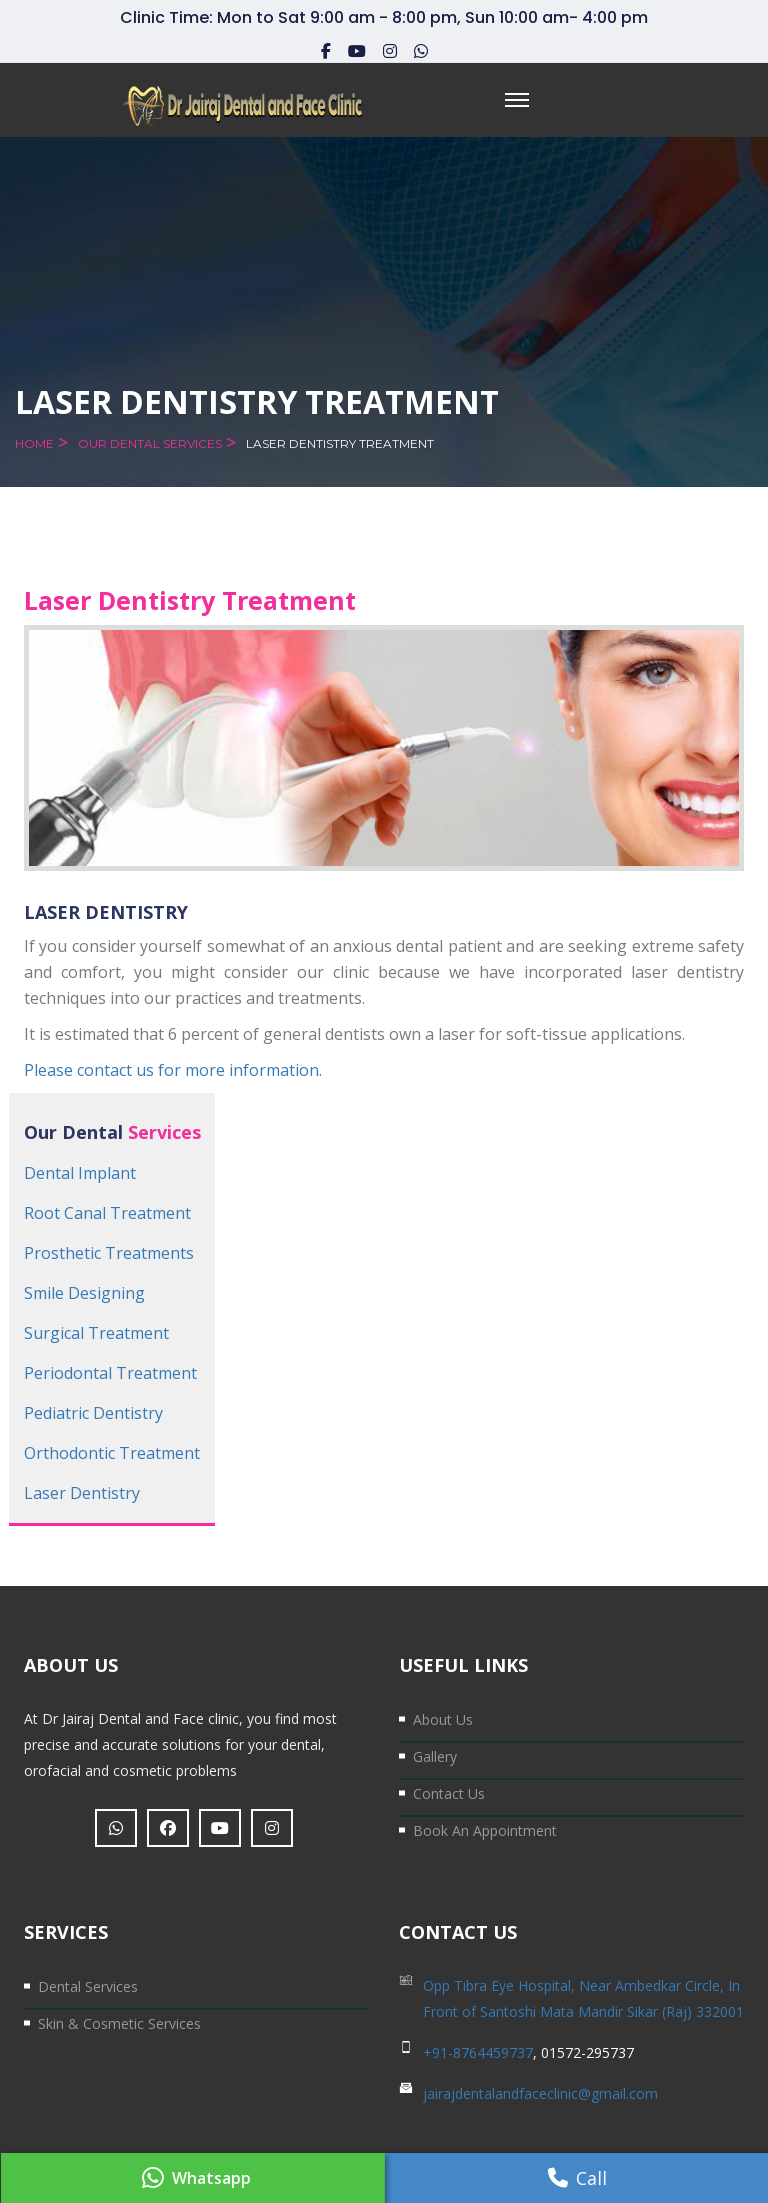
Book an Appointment (485, 1830)
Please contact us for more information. (173, 1070)
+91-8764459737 (478, 2052)
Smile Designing (84, 1293)
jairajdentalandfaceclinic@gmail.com (540, 2093)
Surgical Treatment (96, 1333)
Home (34, 443)
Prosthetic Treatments (109, 1253)
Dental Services (88, 1986)
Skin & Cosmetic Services (119, 2023)
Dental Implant (80, 1173)
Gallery (435, 1756)
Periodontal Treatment (110, 1373)
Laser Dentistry (82, 1493)
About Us (443, 1719)
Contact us (449, 1793)
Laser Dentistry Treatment (340, 443)
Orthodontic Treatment (112, 1453)
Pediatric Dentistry (93, 1413)
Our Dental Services (150, 443)
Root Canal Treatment (107, 1213)
